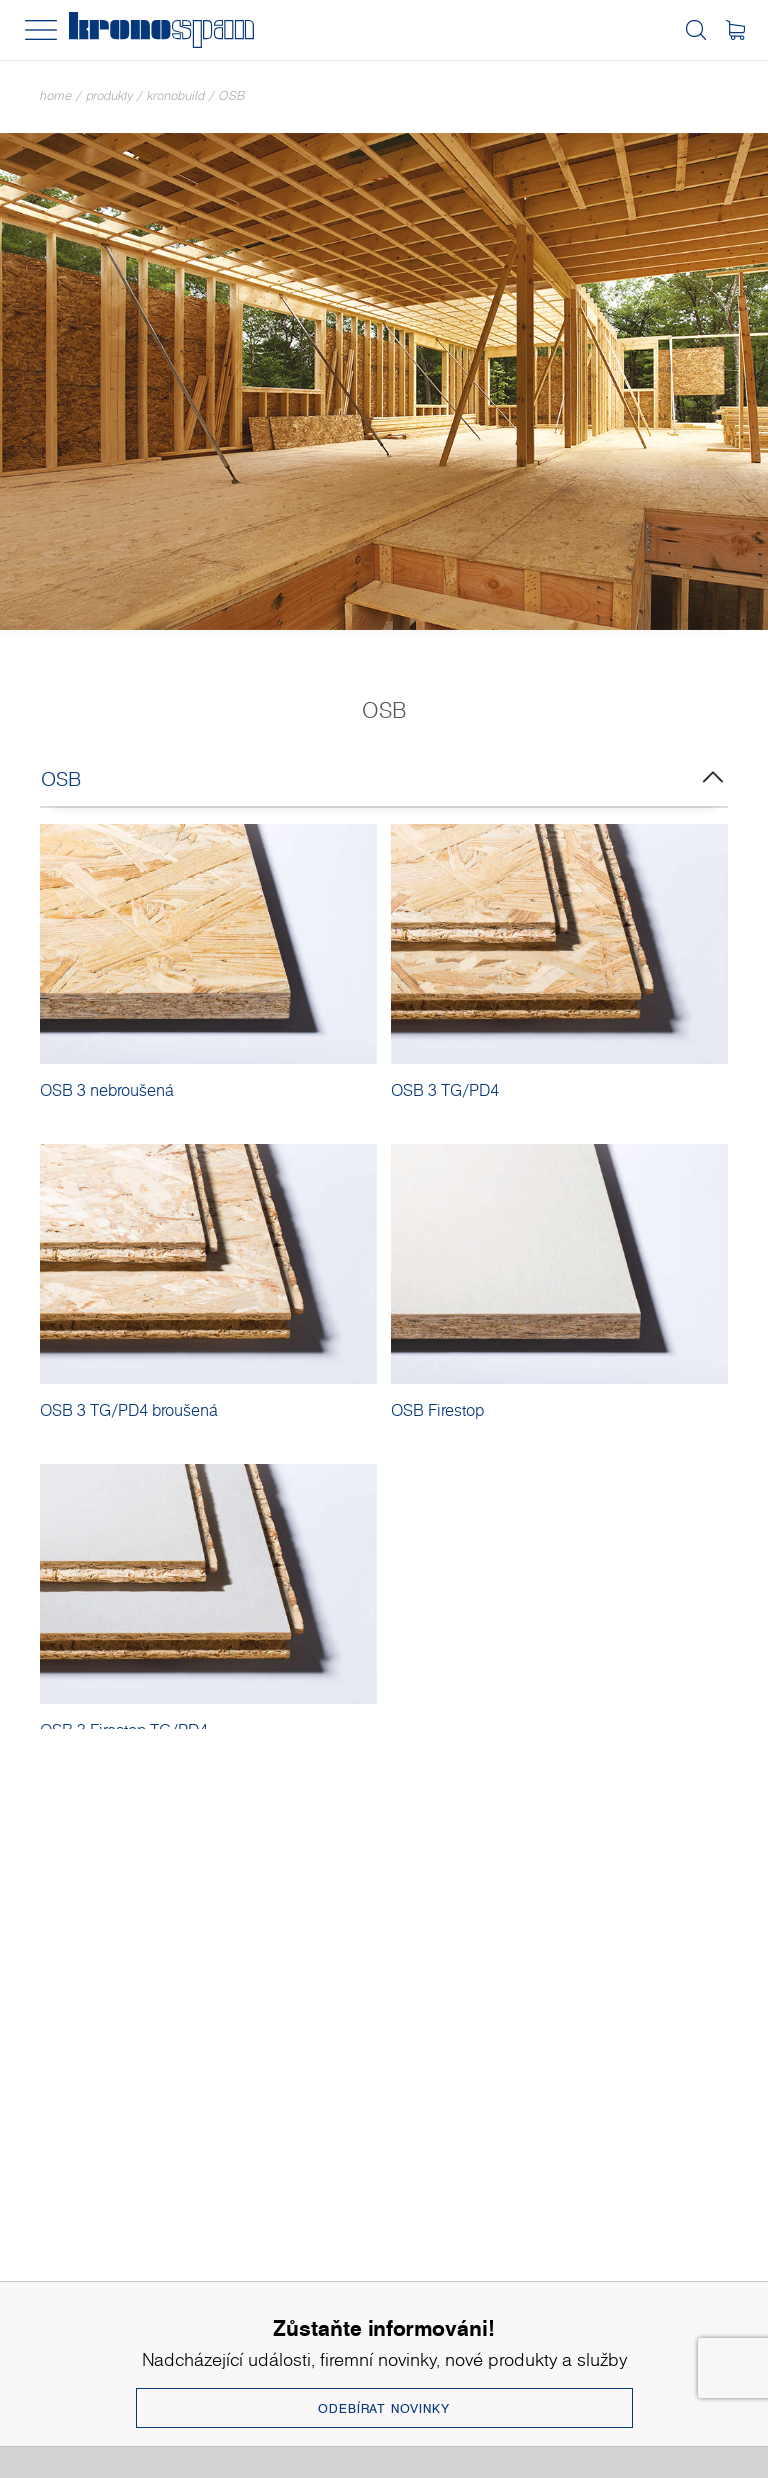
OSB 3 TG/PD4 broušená (129, 1410)
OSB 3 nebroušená (107, 1090)
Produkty (109, 95)
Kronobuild (176, 95)
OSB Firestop (437, 1410)
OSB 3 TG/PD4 (445, 1090)
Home (56, 95)
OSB (232, 95)
